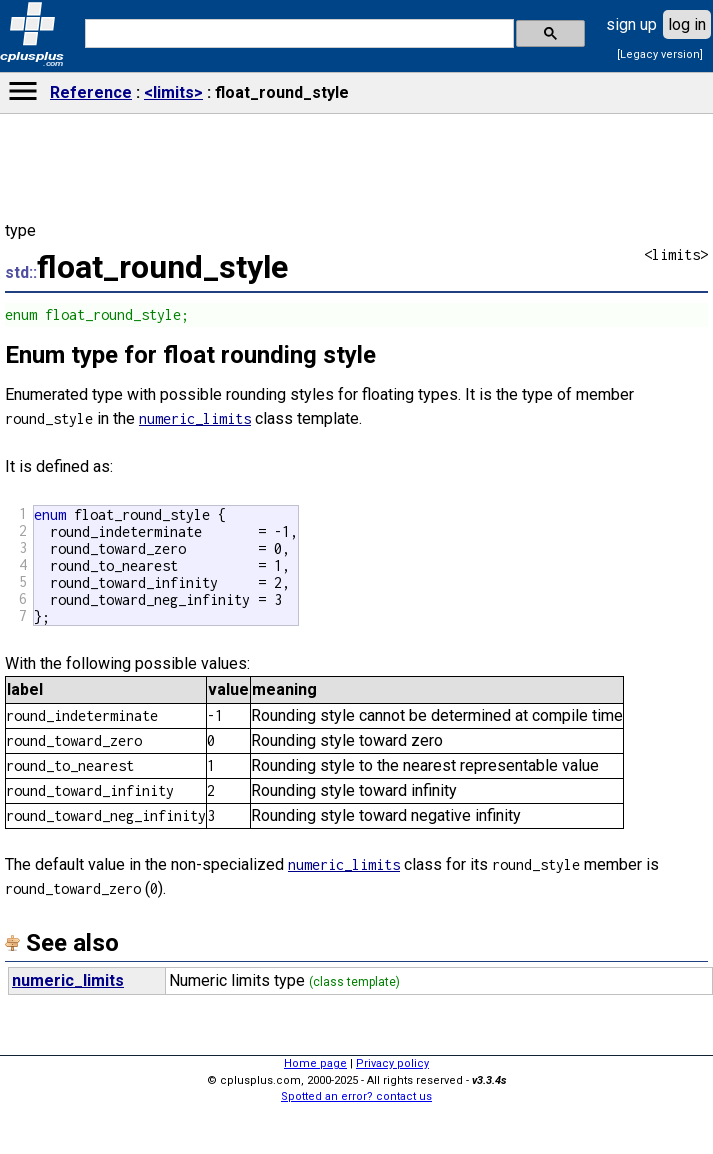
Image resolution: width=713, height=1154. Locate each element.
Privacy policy (392, 1063)
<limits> (173, 92)
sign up (631, 24)
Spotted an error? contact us (356, 1096)
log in (687, 24)
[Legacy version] (660, 54)
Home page (315, 1063)
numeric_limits (195, 418)
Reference (91, 92)
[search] (297, 34)
